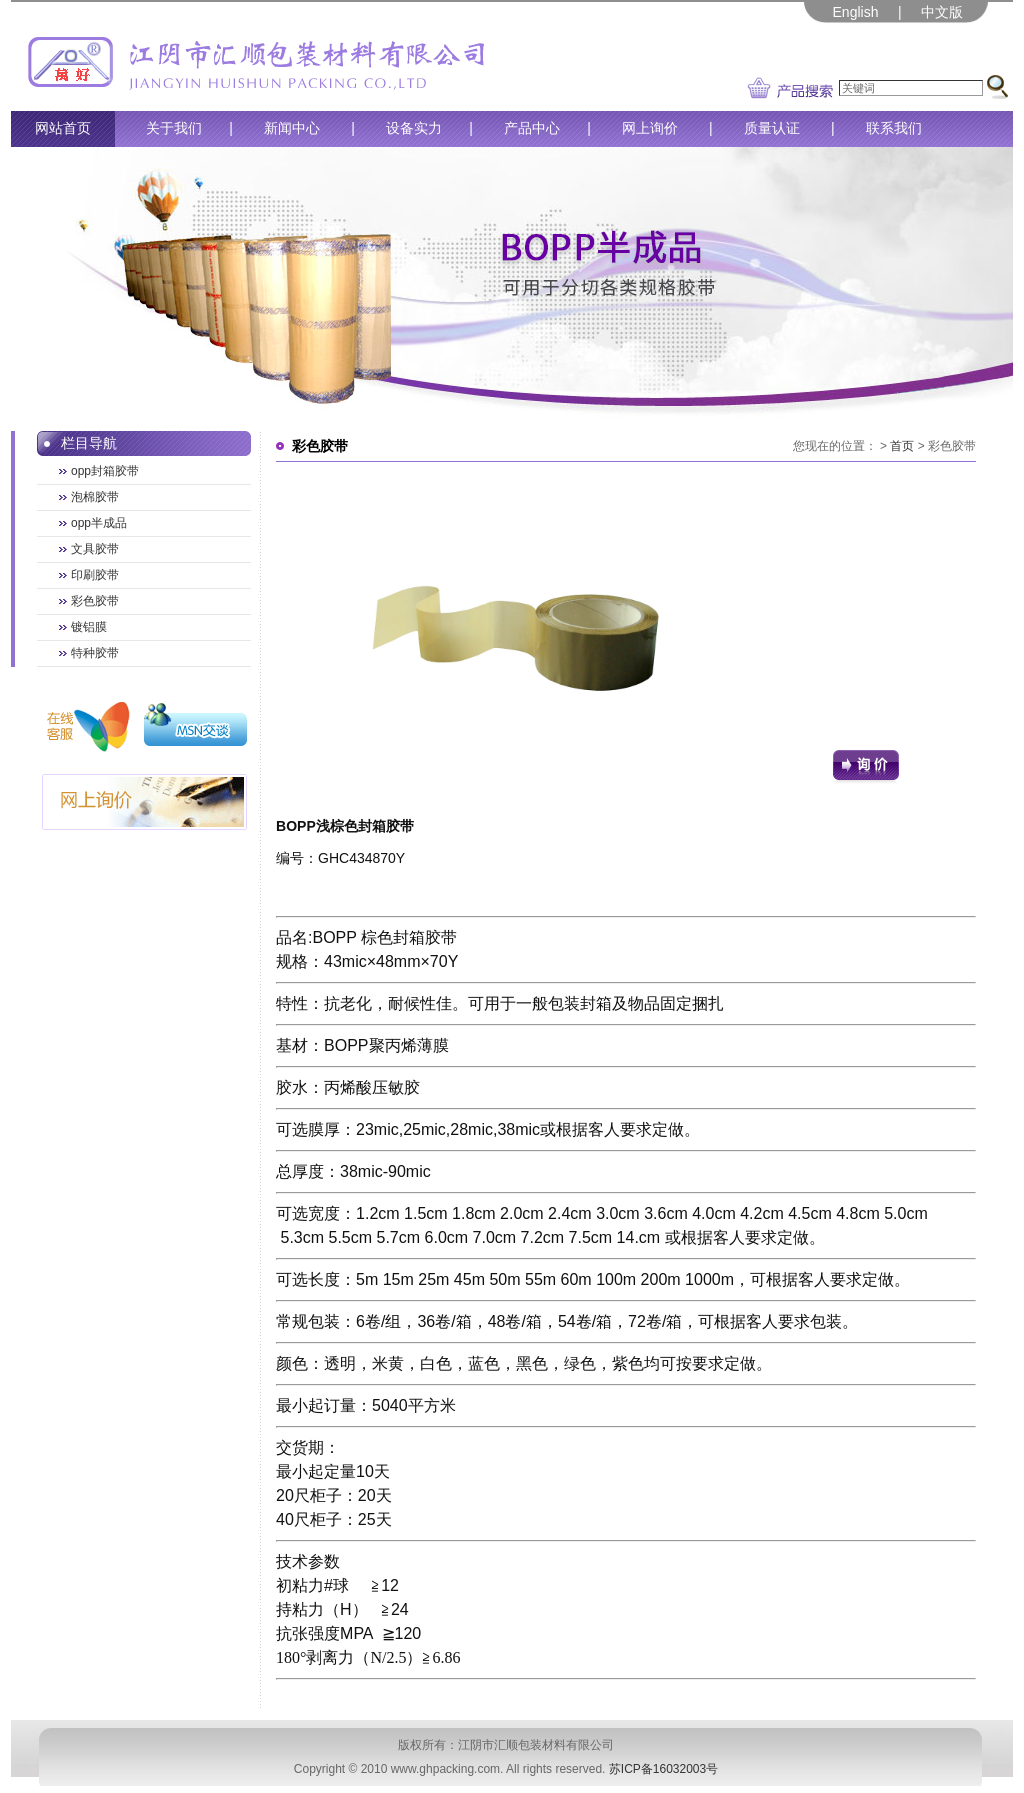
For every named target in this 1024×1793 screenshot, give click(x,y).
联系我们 (894, 128)
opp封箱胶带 (105, 471)
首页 (902, 446)
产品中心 (532, 128)
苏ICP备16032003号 (663, 1769)
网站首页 (63, 128)
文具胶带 (95, 549)
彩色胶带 (95, 601)
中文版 (942, 12)
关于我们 (174, 128)
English (856, 12)
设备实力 (414, 128)
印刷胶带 (95, 575)
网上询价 (650, 128)
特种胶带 (95, 653)
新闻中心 (292, 128)
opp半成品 (99, 523)
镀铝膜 (89, 627)
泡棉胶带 (95, 497)
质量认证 (772, 128)
